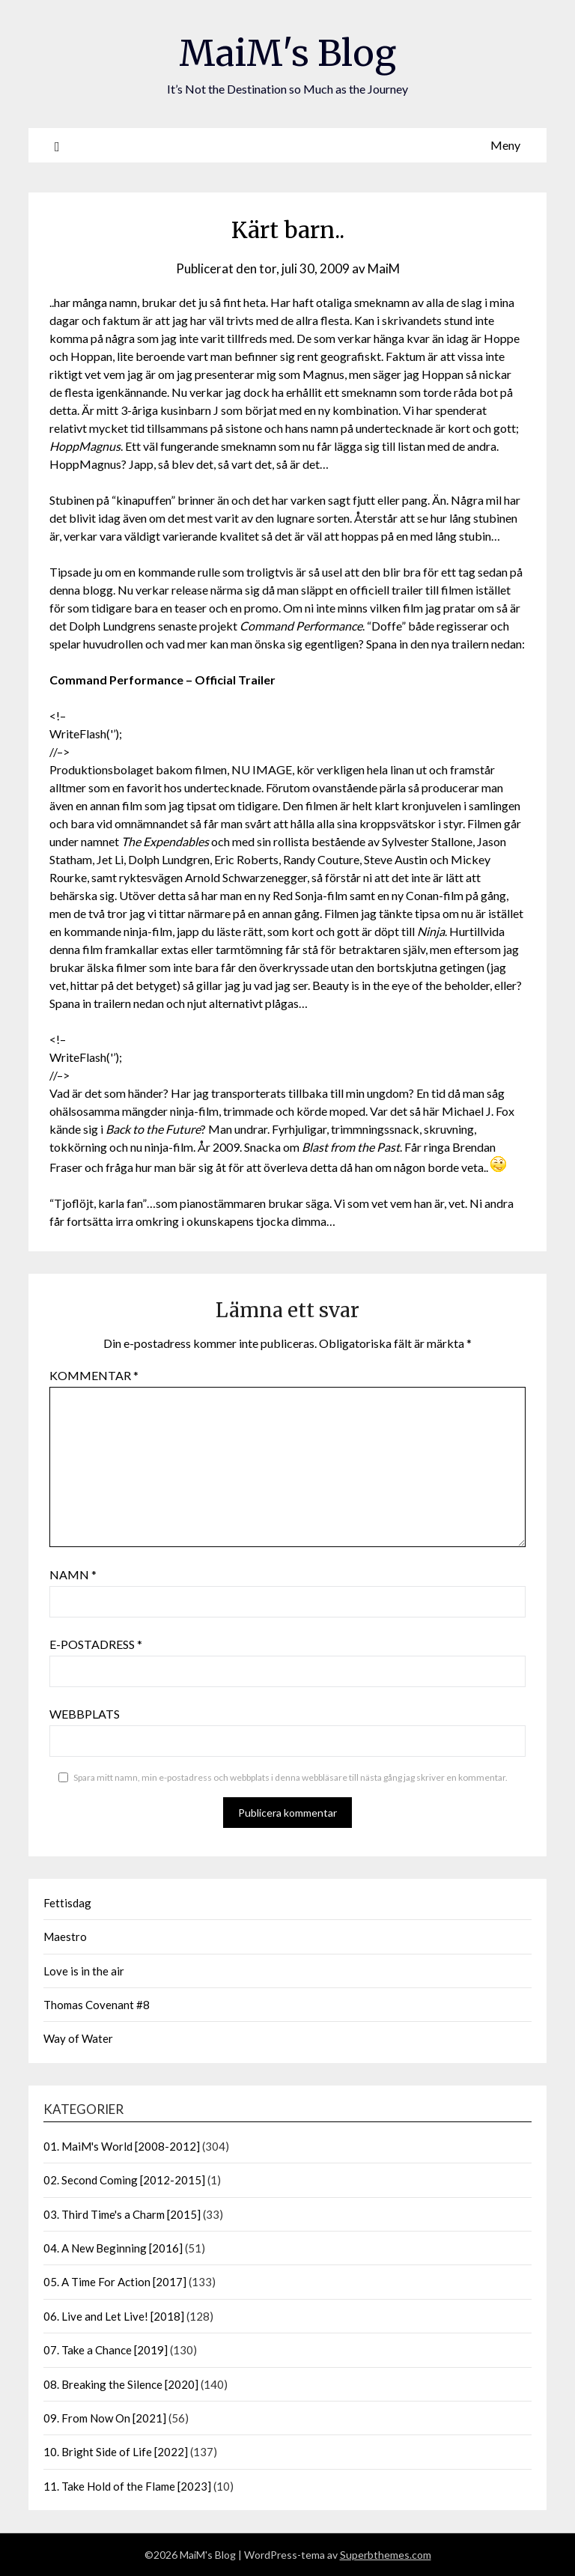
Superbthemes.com (385, 2554)
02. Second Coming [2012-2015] (124, 2180)
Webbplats (84, 1714)
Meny (505, 145)
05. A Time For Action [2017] (114, 2281)
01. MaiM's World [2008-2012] (121, 2146)
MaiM (384, 268)
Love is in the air (83, 1971)
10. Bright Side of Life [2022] (115, 2451)
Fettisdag (67, 1903)
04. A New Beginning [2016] (113, 2248)
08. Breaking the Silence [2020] (120, 2384)
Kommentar (94, 1375)
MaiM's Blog (287, 53)
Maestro (65, 1936)
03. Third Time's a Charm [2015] (122, 2214)
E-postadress (95, 1644)
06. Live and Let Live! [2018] (113, 2316)
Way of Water (78, 2038)
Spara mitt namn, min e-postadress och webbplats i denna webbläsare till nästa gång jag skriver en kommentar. (290, 1777)
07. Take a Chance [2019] (105, 2350)
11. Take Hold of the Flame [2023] (127, 2486)
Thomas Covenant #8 (96, 2004)
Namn (73, 1574)
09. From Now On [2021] (104, 2418)
